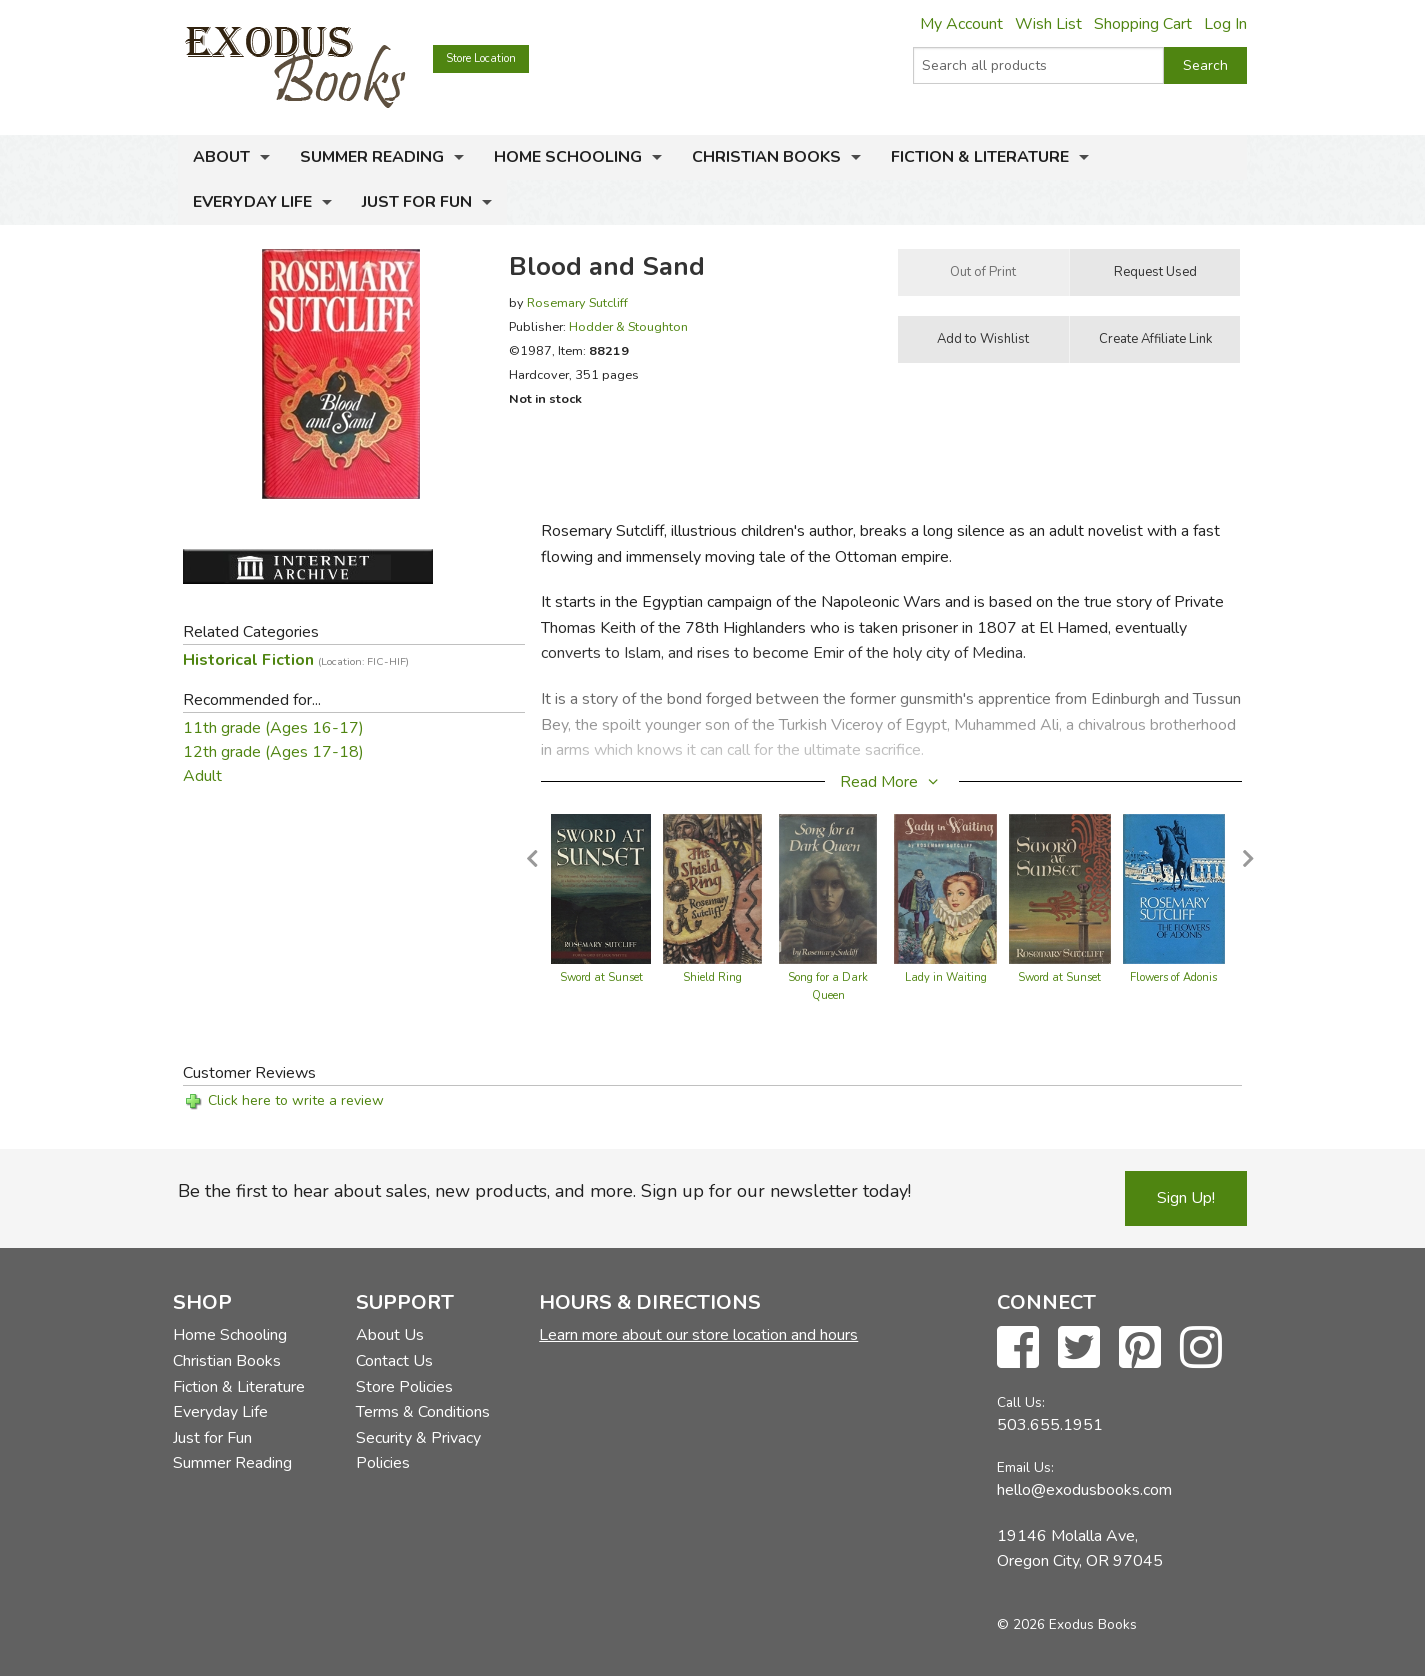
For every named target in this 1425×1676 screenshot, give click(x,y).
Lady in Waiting (946, 977)
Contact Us (394, 1361)
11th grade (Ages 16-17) (273, 728)
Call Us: (1021, 1402)
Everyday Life (252, 202)
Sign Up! (1186, 1198)
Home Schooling (568, 157)
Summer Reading (372, 157)
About (221, 157)
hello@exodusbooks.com (1084, 1490)
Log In (1225, 24)
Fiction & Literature (980, 157)
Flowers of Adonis (1173, 977)
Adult (202, 776)
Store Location (481, 58)
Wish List (1048, 24)
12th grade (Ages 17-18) (273, 752)
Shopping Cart (1143, 24)
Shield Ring (712, 977)
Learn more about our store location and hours (698, 1335)
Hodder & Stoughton (628, 326)
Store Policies (404, 1387)
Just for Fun (417, 202)
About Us (390, 1335)
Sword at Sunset (601, 977)
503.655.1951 (1050, 1425)
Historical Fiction (296, 660)
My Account (961, 24)
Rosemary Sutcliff (577, 302)
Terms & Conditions (423, 1412)
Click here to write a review (296, 1100)
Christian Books (766, 157)
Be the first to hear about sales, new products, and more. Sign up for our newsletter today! (544, 1191)
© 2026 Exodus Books (1067, 1624)
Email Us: (1025, 1467)
